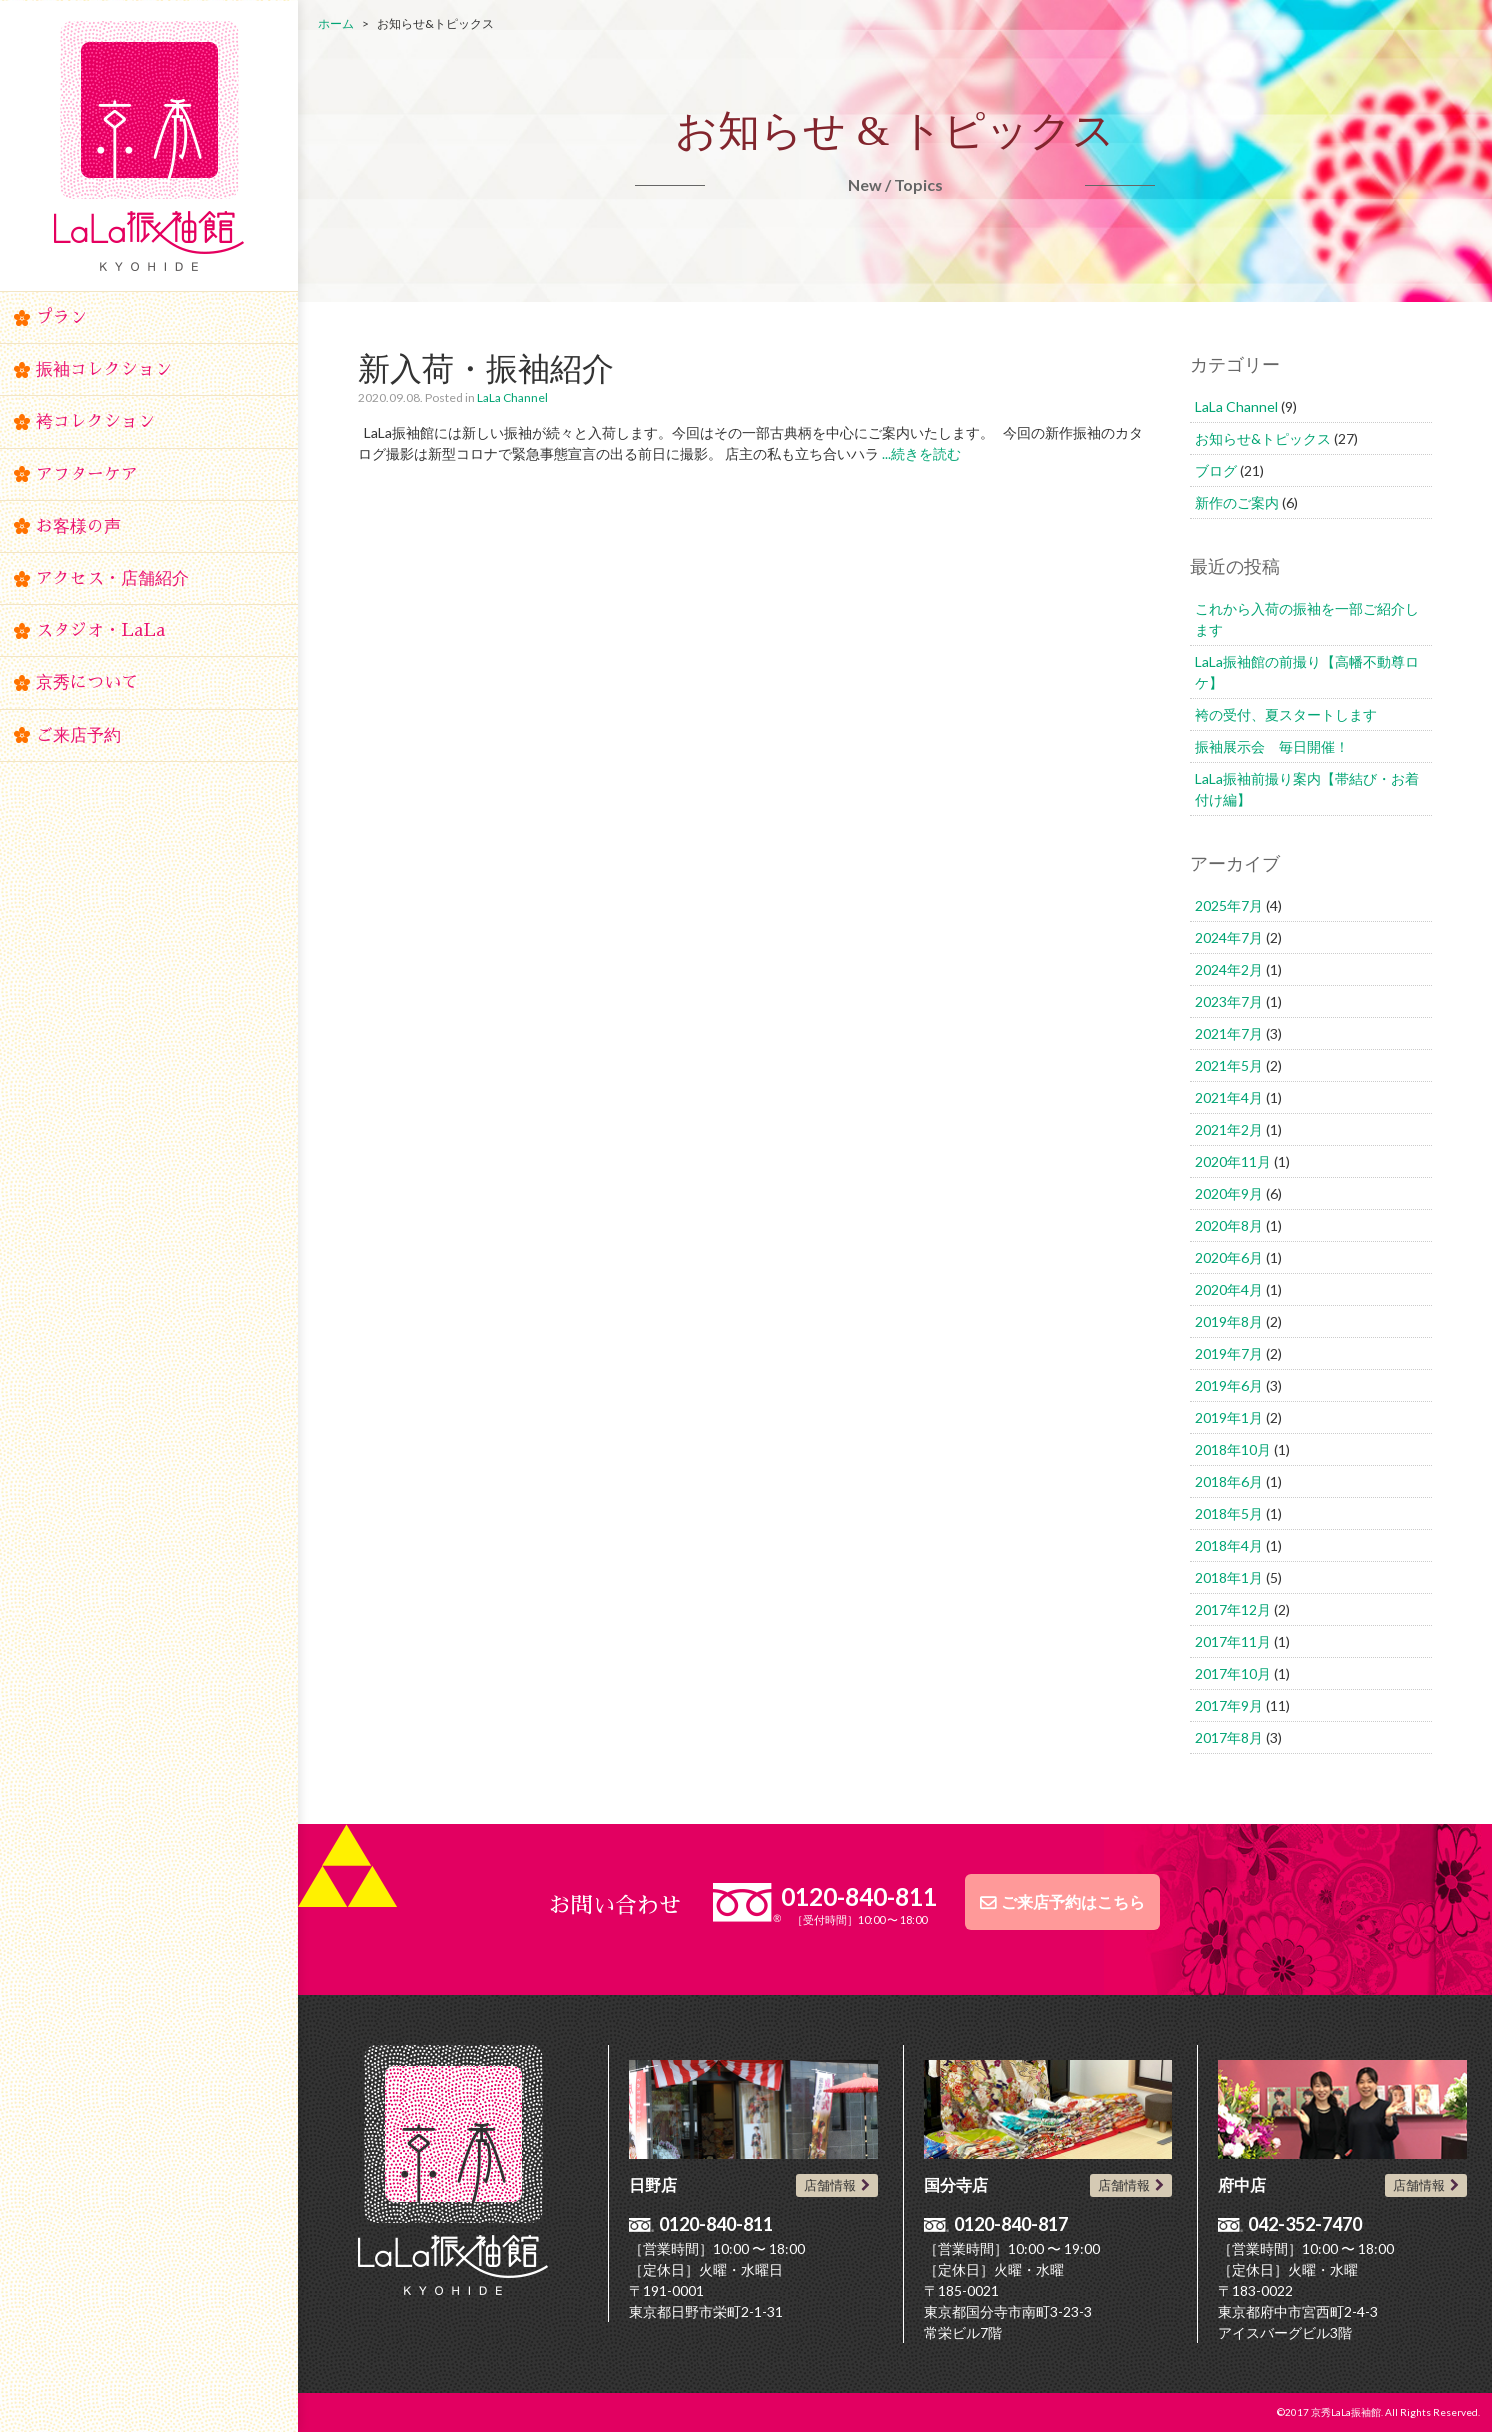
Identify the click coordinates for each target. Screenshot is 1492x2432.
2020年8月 (1229, 1225)
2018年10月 (1233, 1449)
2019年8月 (1229, 1321)
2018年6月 (1229, 1481)
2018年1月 (1229, 1577)
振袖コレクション (104, 369)
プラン (61, 317)
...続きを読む (920, 453)
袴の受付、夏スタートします (1286, 714)
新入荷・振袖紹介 (486, 367)
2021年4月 (1229, 1097)
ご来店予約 (78, 735)
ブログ (1216, 470)
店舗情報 (830, 2185)
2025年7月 (1229, 905)
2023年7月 (1229, 1001)
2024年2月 (1229, 969)
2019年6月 (1229, 1385)
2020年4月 (1229, 1289)
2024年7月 (1229, 937)
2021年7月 (1229, 1033)
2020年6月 (1229, 1257)
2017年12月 (1233, 1609)
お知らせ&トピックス (1263, 438)
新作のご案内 (1237, 502)
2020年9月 (1229, 1193)
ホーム (336, 23)
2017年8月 (1229, 1737)
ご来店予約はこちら (1073, 1902)
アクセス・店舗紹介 (112, 578)
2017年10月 (1233, 1673)
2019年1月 (1229, 1417)
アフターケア (87, 474)
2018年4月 (1229, 1545)
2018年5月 (1229, 1513)
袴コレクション (95, 421)
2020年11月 (1233, 1161)
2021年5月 (1229, 1065)
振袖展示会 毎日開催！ (1272, 746)
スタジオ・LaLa (100, 630)
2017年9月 (1229, 1705)
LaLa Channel (512, 397)
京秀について (87, 682)
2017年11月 (1233, 1641)
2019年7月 (1229, 1353)
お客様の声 (78, 526)
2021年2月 (1229, 1129)
